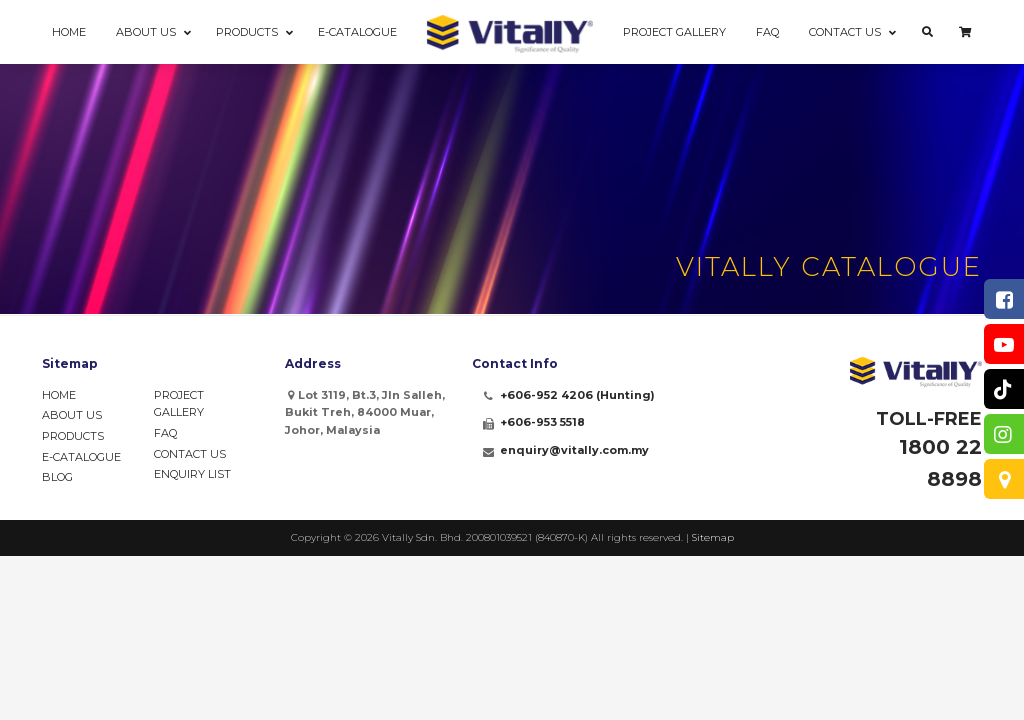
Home (59, 395)
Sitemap (713, 537)
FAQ (165, 433)
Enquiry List (192, 474)
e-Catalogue (81, 457)
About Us (72, 415)
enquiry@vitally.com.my (574, 450)
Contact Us (190, 454)
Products (73, 436)
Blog (57, 477)
